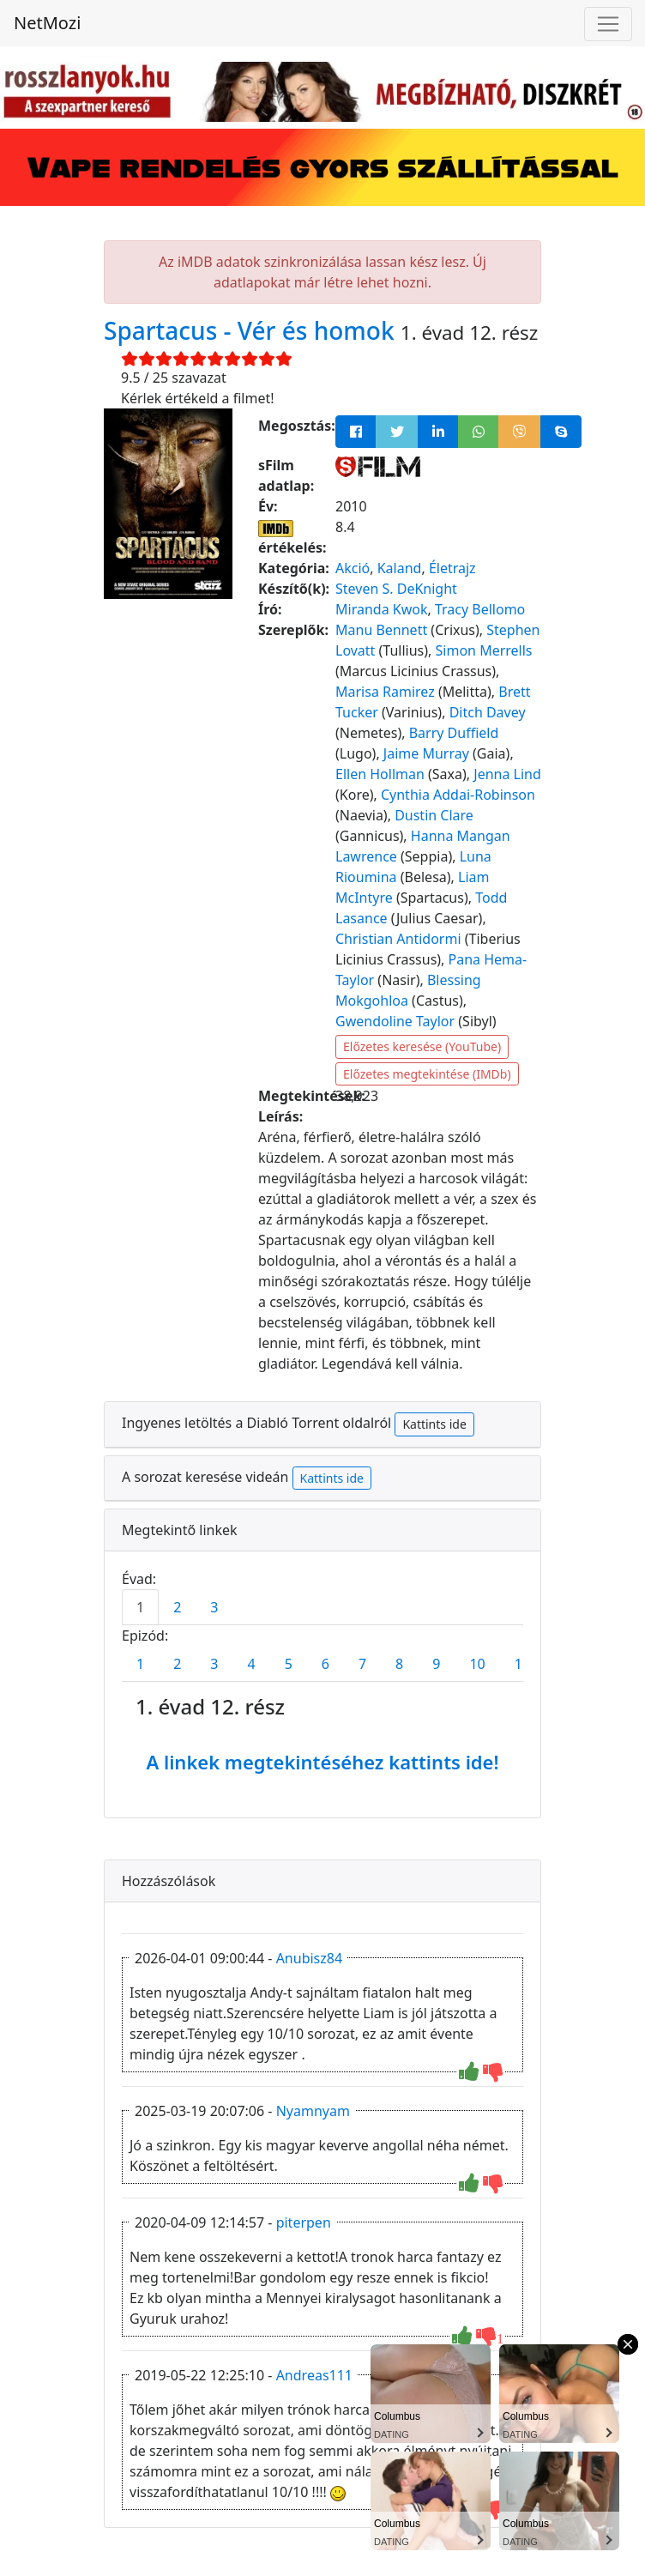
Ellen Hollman (380, 774)
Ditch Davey (487, 712)
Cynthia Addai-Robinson (458, 794)
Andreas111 (314, 2375)
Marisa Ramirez (385, 691)
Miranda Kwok (381, 609)
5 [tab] (288, 1663)
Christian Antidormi (398, 938)
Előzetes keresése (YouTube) (422, 1046)
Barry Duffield (454, 732)
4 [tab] (251, 1663)
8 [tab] (399, 1663)
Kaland (399, 568)
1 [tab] (140, 1607)
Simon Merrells (484, 650)
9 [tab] (436, 1663)
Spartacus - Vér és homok (252, 330)
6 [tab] (325, 1663)
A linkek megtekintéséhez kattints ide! (322, 1762)
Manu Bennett (381, 629)
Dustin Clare (434, 815)
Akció (352, 568)
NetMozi (47, 22)
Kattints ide (434, 1424)
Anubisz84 (309, 1958)
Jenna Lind (507, 774)
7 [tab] (362, 1663)
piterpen (303, 2222)
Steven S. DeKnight (396, 588)
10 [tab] (477, 1663)
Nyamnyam (313, 2110)
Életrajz (452, 568)
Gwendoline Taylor (395, 1021)
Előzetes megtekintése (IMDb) (427, 1074)
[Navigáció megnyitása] (608, 24)
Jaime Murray (426, 753)
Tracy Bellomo (480, 609)
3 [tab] (214, 1607)
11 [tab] (522, 1663)
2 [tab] (177, 1607)
